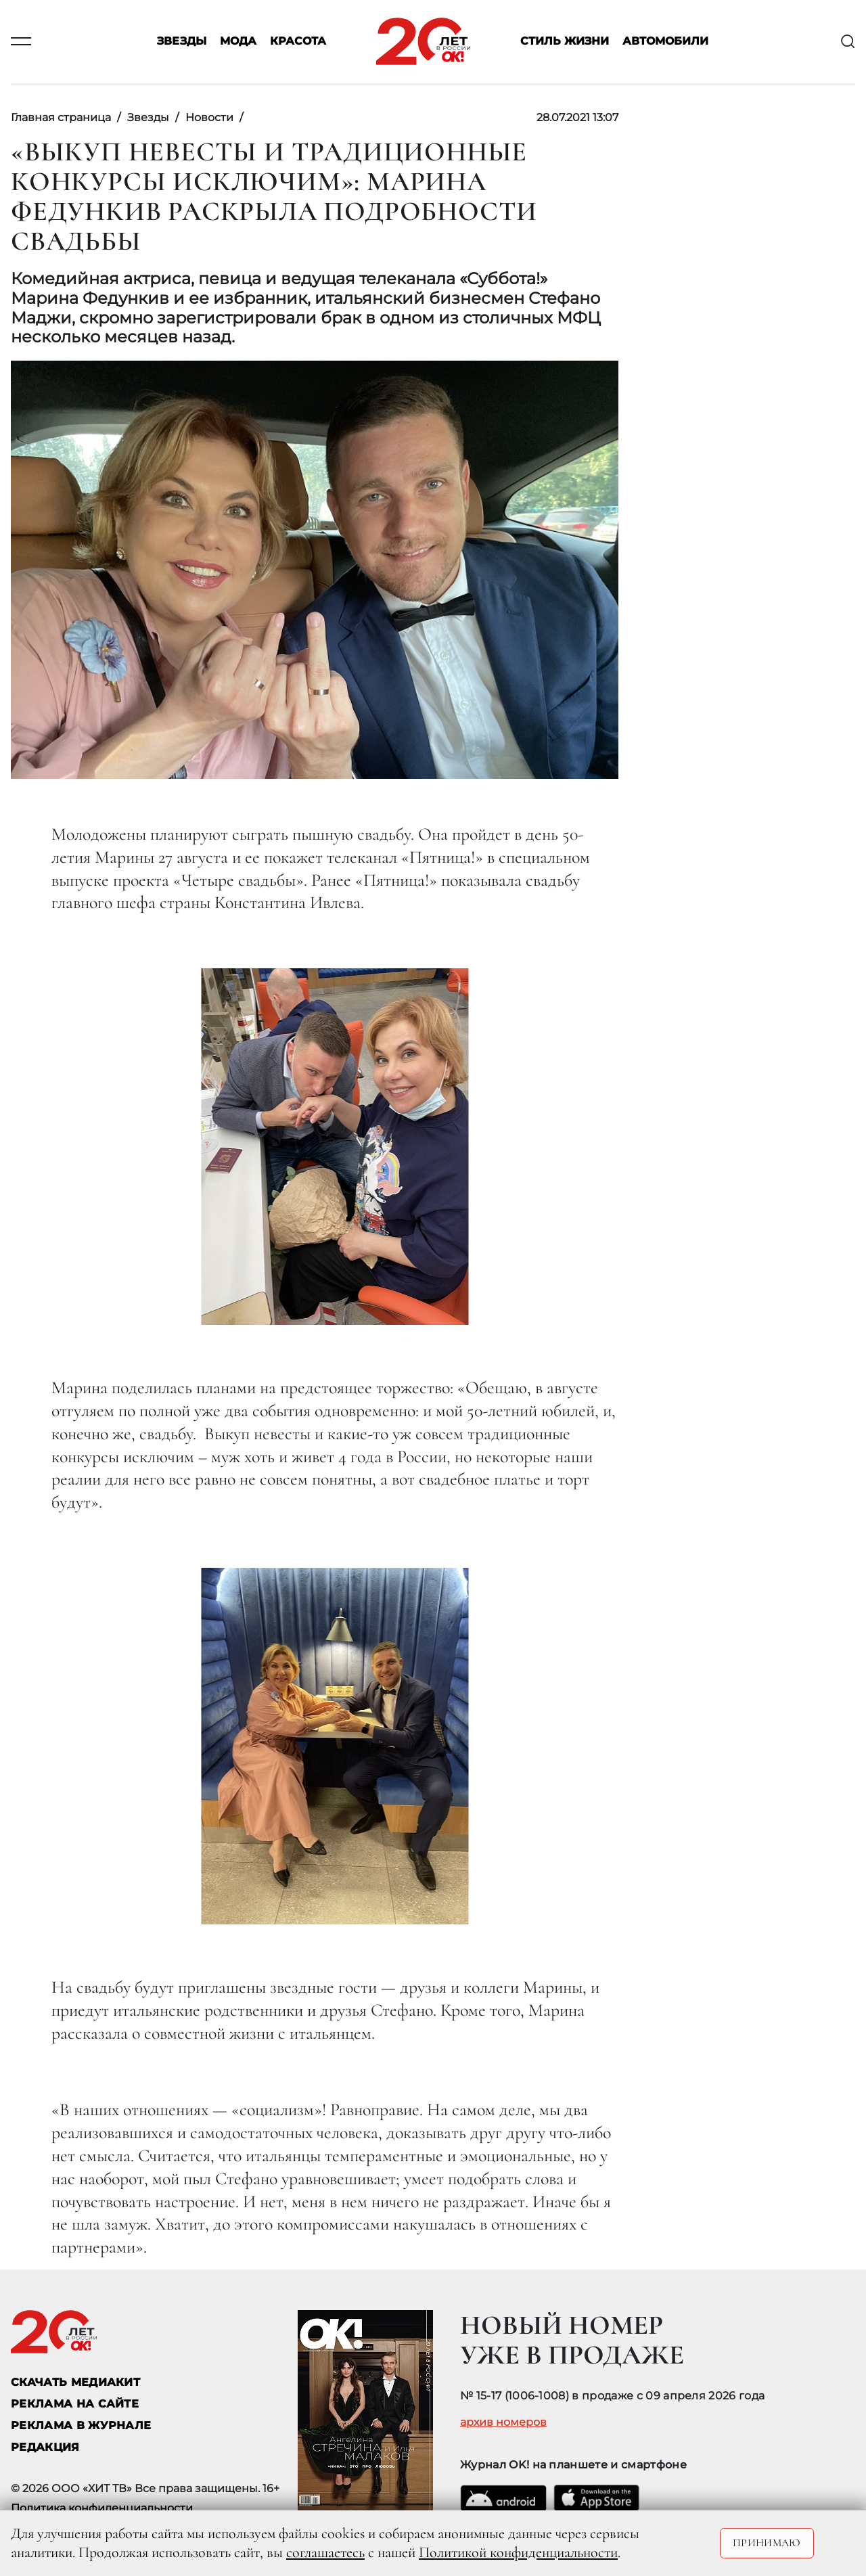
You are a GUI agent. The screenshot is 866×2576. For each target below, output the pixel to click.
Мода (238, 41)
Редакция (45, 2447)
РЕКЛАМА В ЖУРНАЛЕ (81, 2425)
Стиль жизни (564, 41)
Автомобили (665, 41)
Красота (298, 41)
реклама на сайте (75, 2403)
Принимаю (767, 2543)
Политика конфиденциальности (102, 2508)
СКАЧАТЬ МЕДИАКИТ (75, 2382)
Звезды (181, 41)
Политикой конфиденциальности (518, 2552)
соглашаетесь (325, 2552)
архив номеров (503, 2422)
